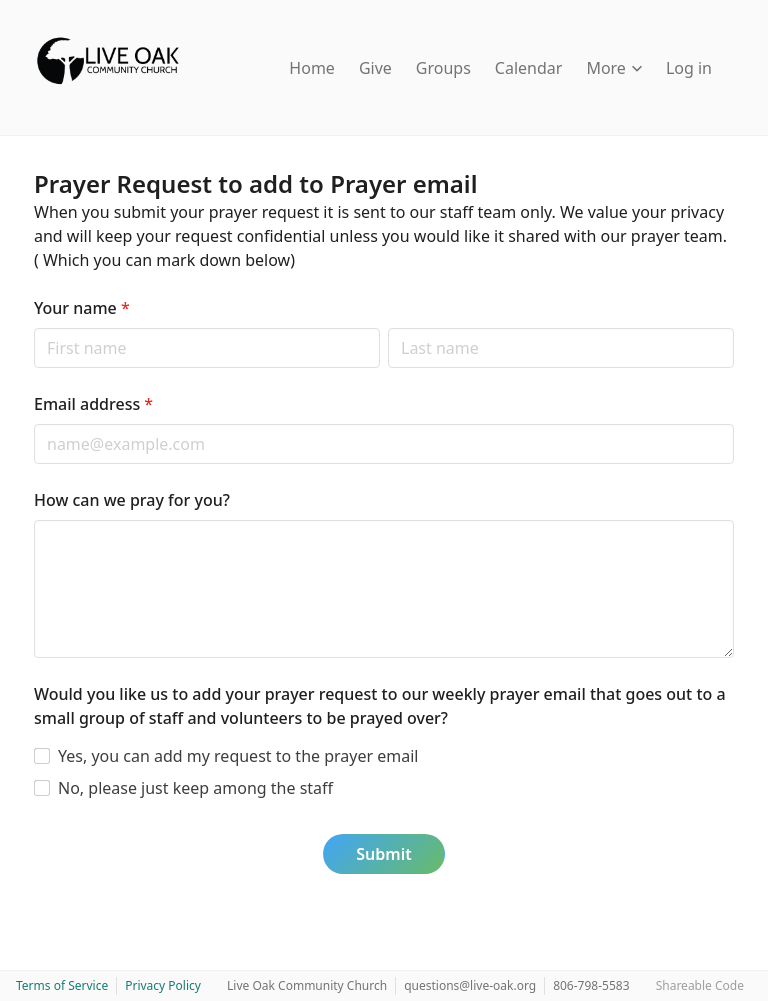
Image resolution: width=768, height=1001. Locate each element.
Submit (383, 854)
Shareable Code (700, 985)
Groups (443, 68)
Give (375, 68)
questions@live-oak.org (470, 985)
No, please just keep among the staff (195, 788)
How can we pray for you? (132, 500)
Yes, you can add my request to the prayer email (238, 756)
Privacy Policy (163, 985)
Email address (93, 404)
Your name (82, 308)
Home (312, 68)
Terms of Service (62, 985)
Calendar (529, 68)
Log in (689, 68)
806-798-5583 (591, 985)
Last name (387, 327)
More (614, 68)
